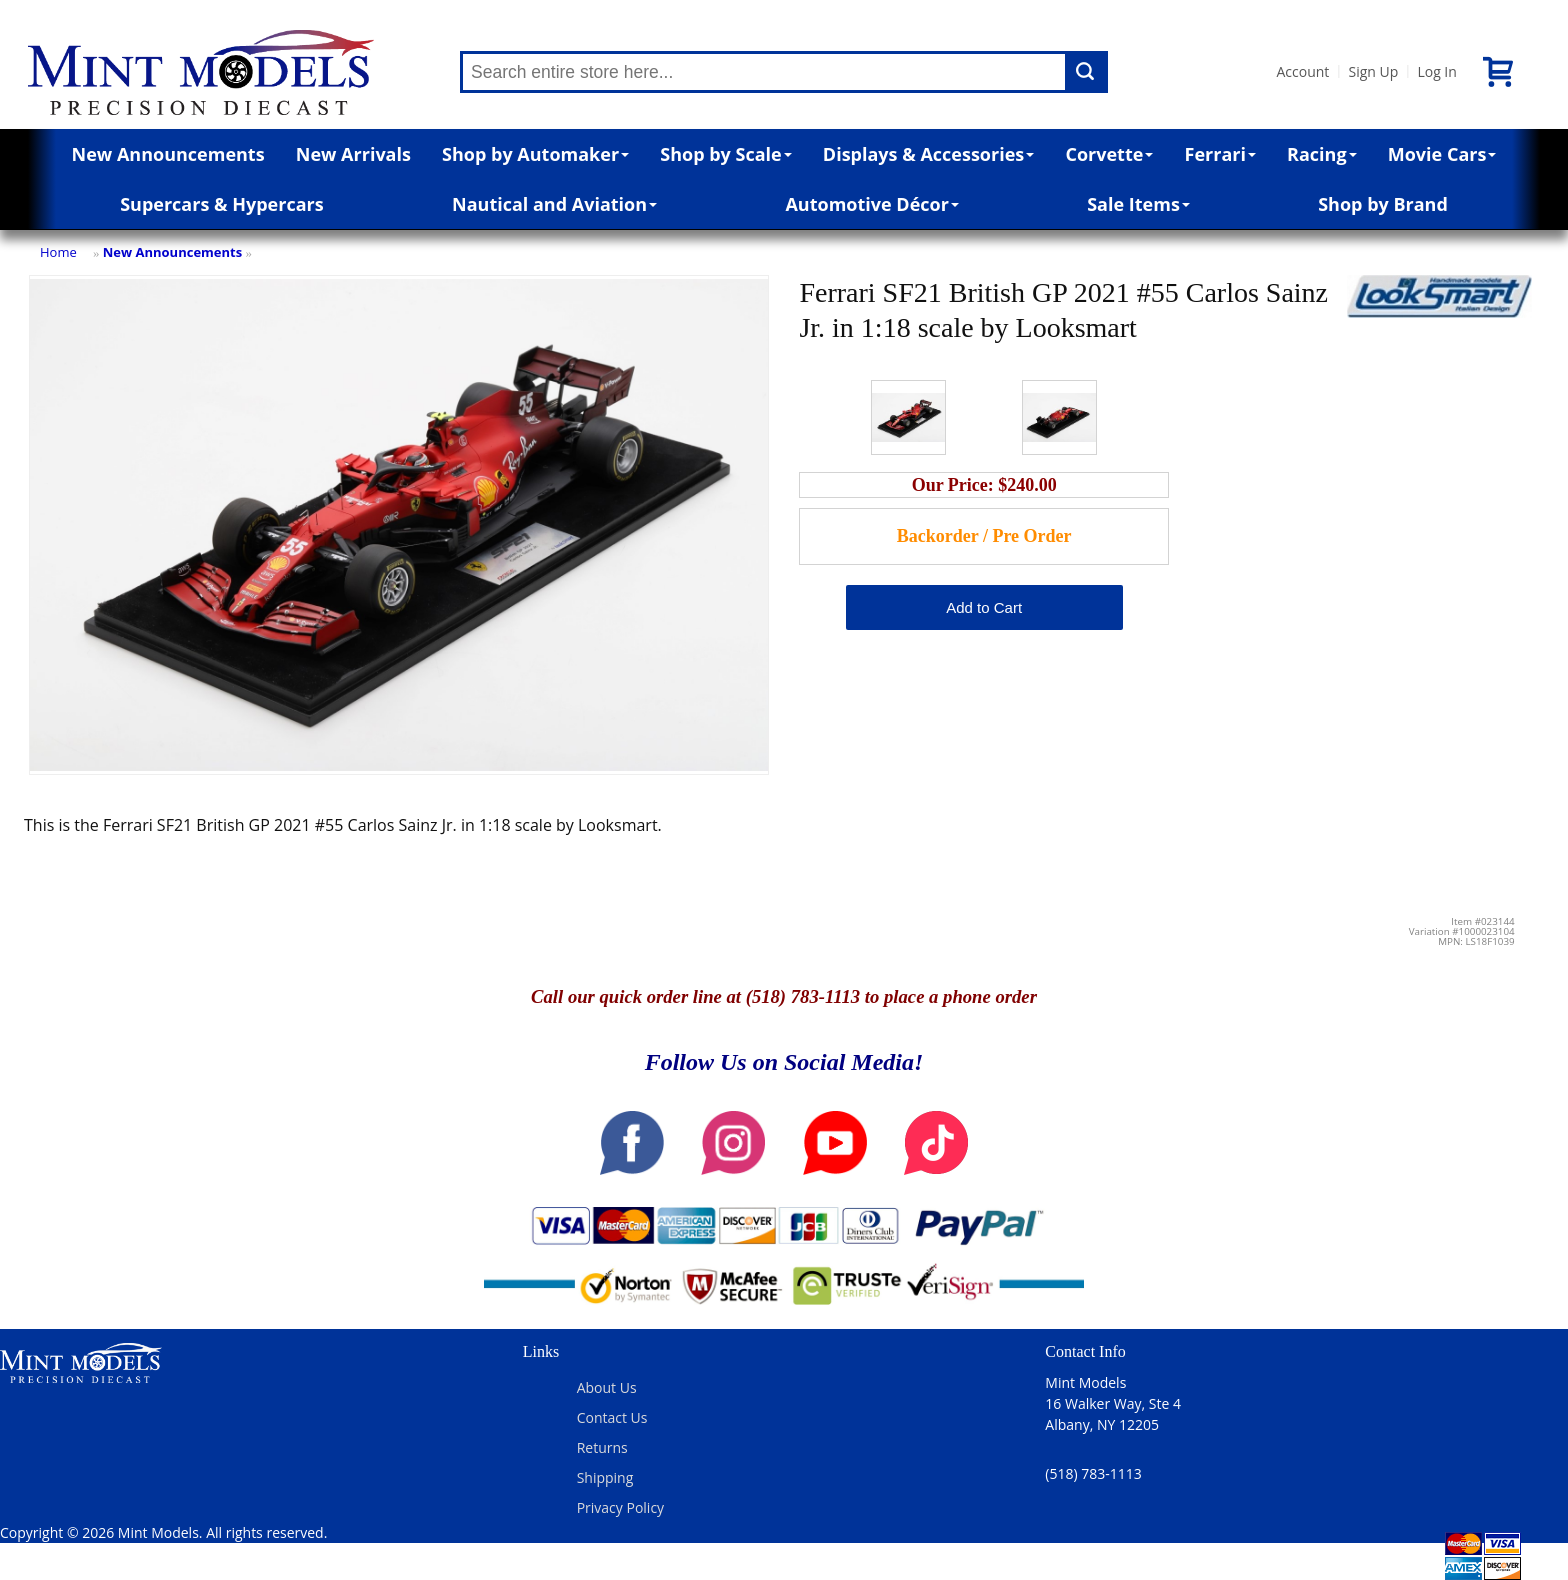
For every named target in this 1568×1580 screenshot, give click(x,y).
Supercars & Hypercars (222, 204)
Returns (602, 1447)
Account (1302, 71)
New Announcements (168, 154)
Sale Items (1138, 204)
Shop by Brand (1383, 204)
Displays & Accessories (928, 154)
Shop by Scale (725, 154)
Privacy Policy (620, 1507)
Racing (1322, 154)
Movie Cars (1442, 154)
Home (58, 252)
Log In (1436, 71)
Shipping (605, 1477)
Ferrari (1220, 154)
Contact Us (612, 1417)
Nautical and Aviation (554, 204)
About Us (607, 1387)
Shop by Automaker (535, 154)
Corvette (1109, 154)
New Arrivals (353, 154)
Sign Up (1373, 71)
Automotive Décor (871, 204)
